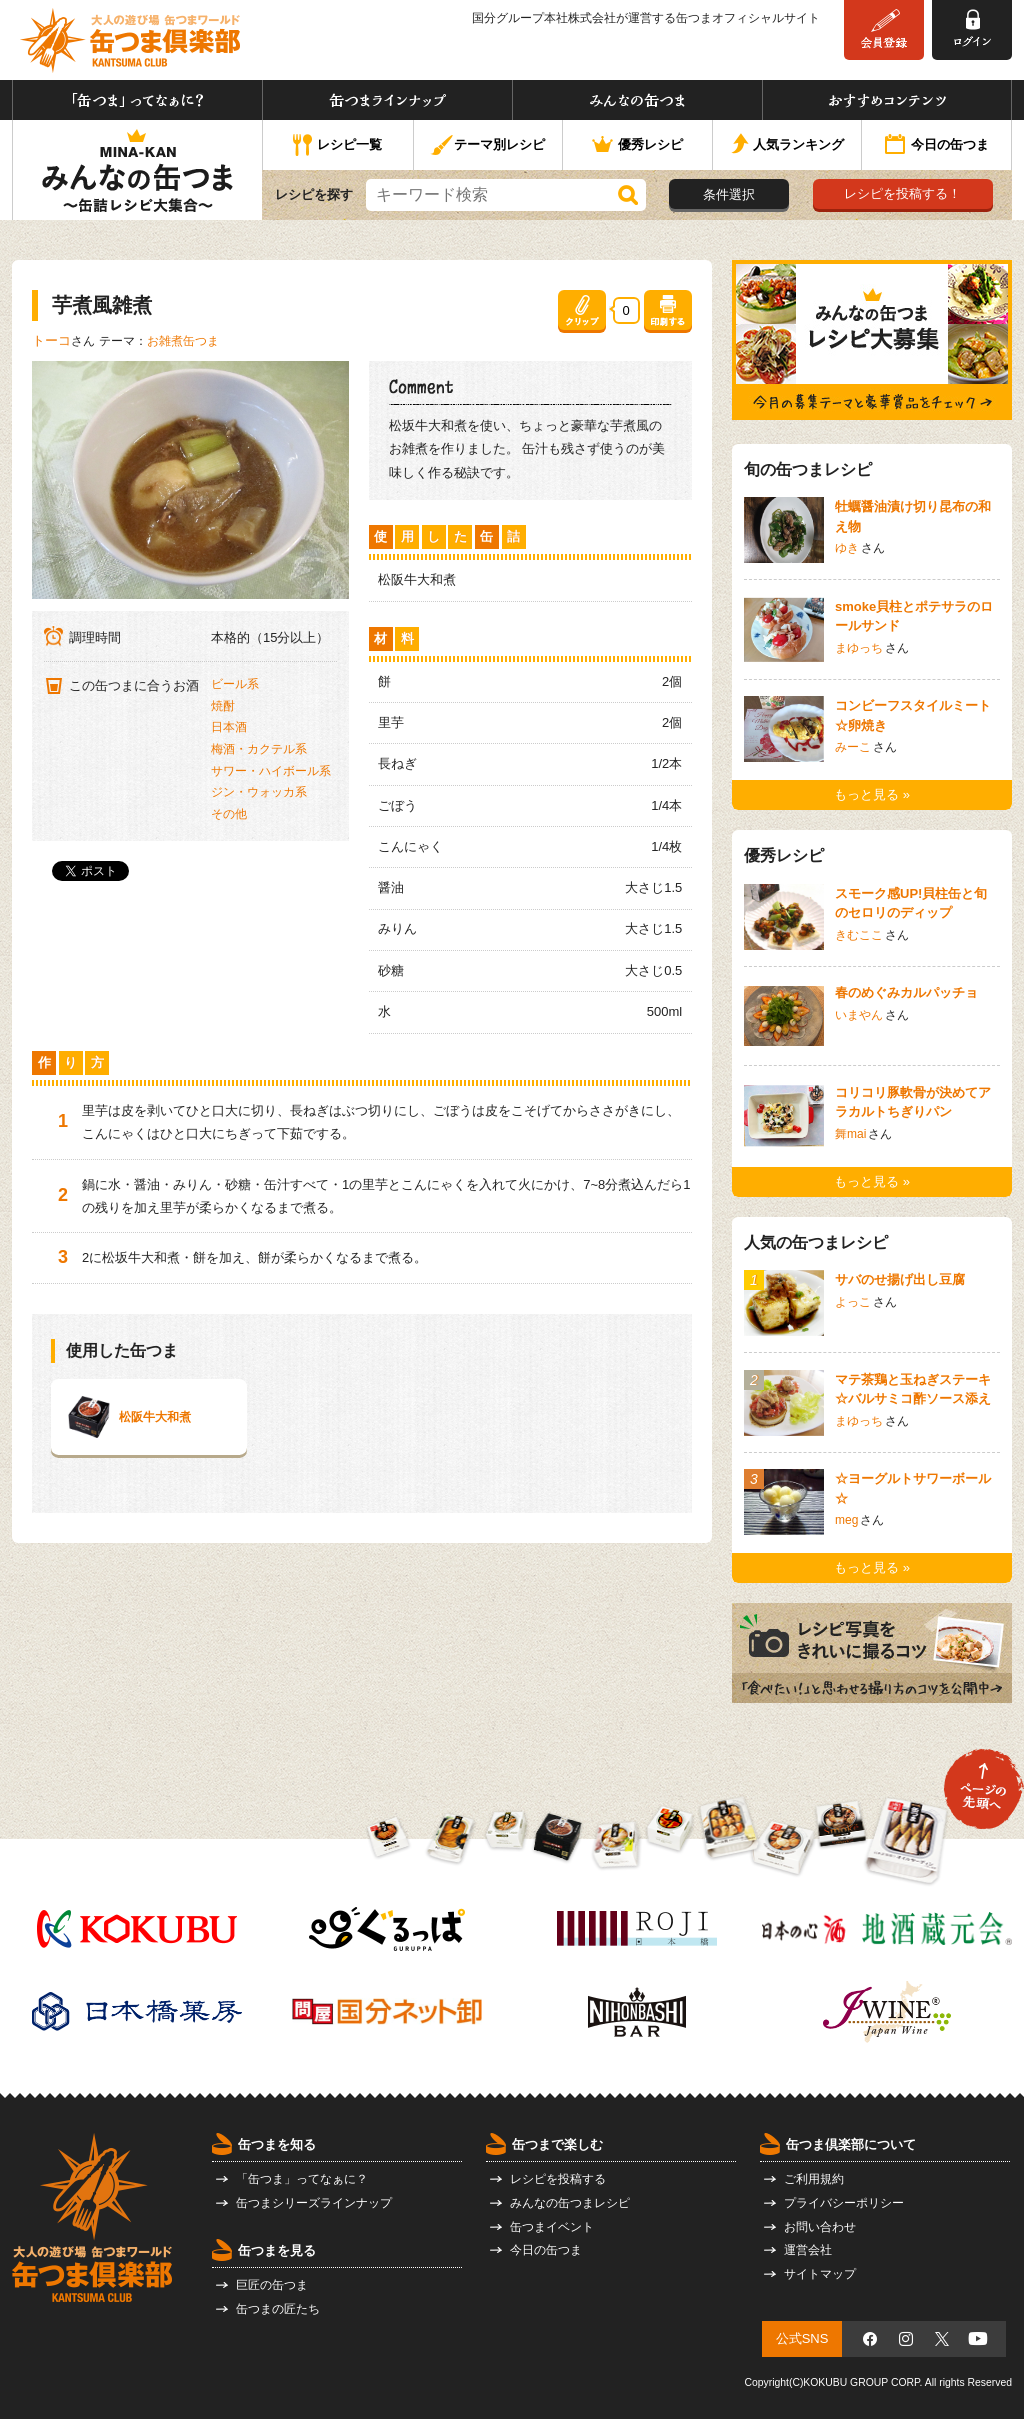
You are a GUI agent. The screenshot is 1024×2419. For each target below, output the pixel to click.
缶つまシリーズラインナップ (314, 2203)
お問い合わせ (820, 2227)
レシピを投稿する (558, 2179)
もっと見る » (872, 794)
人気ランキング (787, 145)
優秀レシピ (637, 145)
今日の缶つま (937, 146)
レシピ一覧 (337, 146)
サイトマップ (820, 2274)
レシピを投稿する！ (902, 193)
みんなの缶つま (637, 100)
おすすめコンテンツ (887, 100)
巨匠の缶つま (272, 2285)
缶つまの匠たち (278, 2309)
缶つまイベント (552, 2227)
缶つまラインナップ (387, 100)
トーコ (51, 340)
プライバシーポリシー (844, 2203)
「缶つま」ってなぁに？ (137, 100)
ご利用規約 (814, 2179)
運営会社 (808, 2250)
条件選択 (729, 194)
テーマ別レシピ (487, 145)
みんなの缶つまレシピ (570, 2203)
